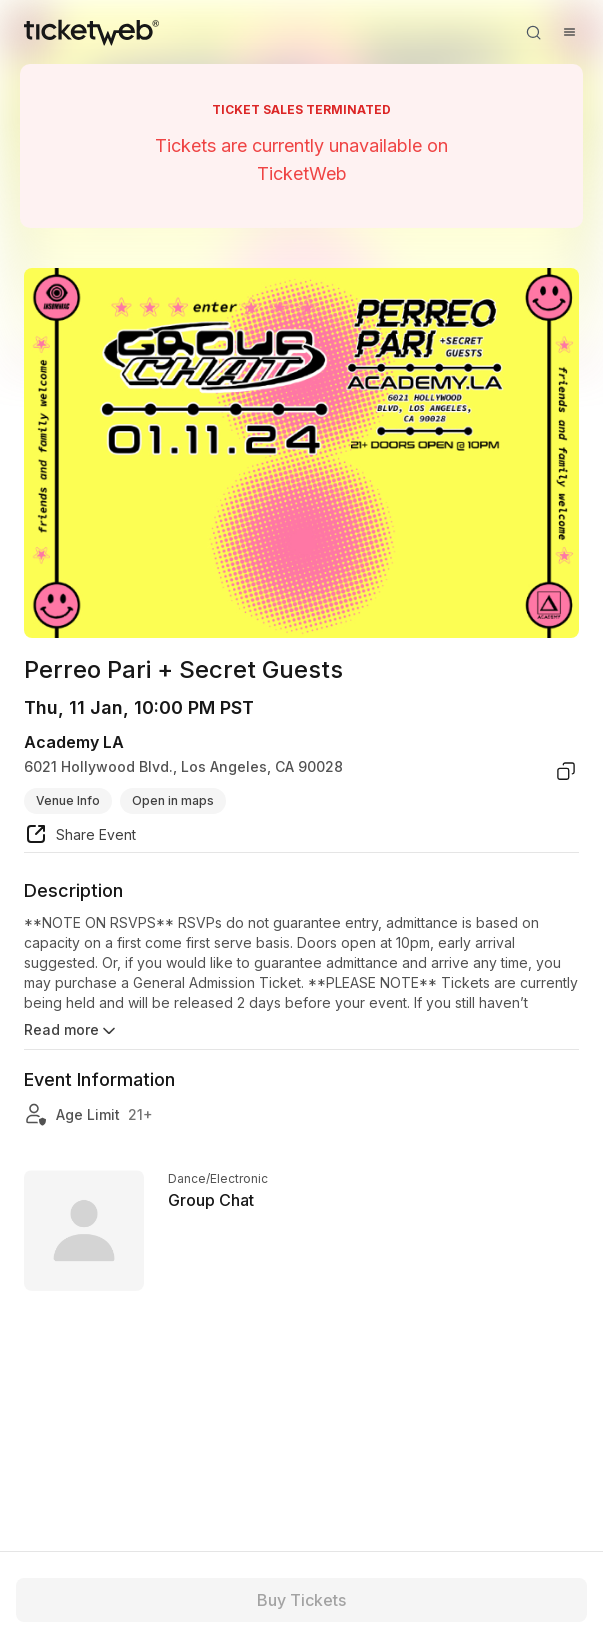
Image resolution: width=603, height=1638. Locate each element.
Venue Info (68, 800)
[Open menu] (569, 32)
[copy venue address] (566, 771)
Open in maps (173, 800)
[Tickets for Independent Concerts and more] (91, 32)
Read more (71, 1031)
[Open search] (533, 32)
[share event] (80, 837)
